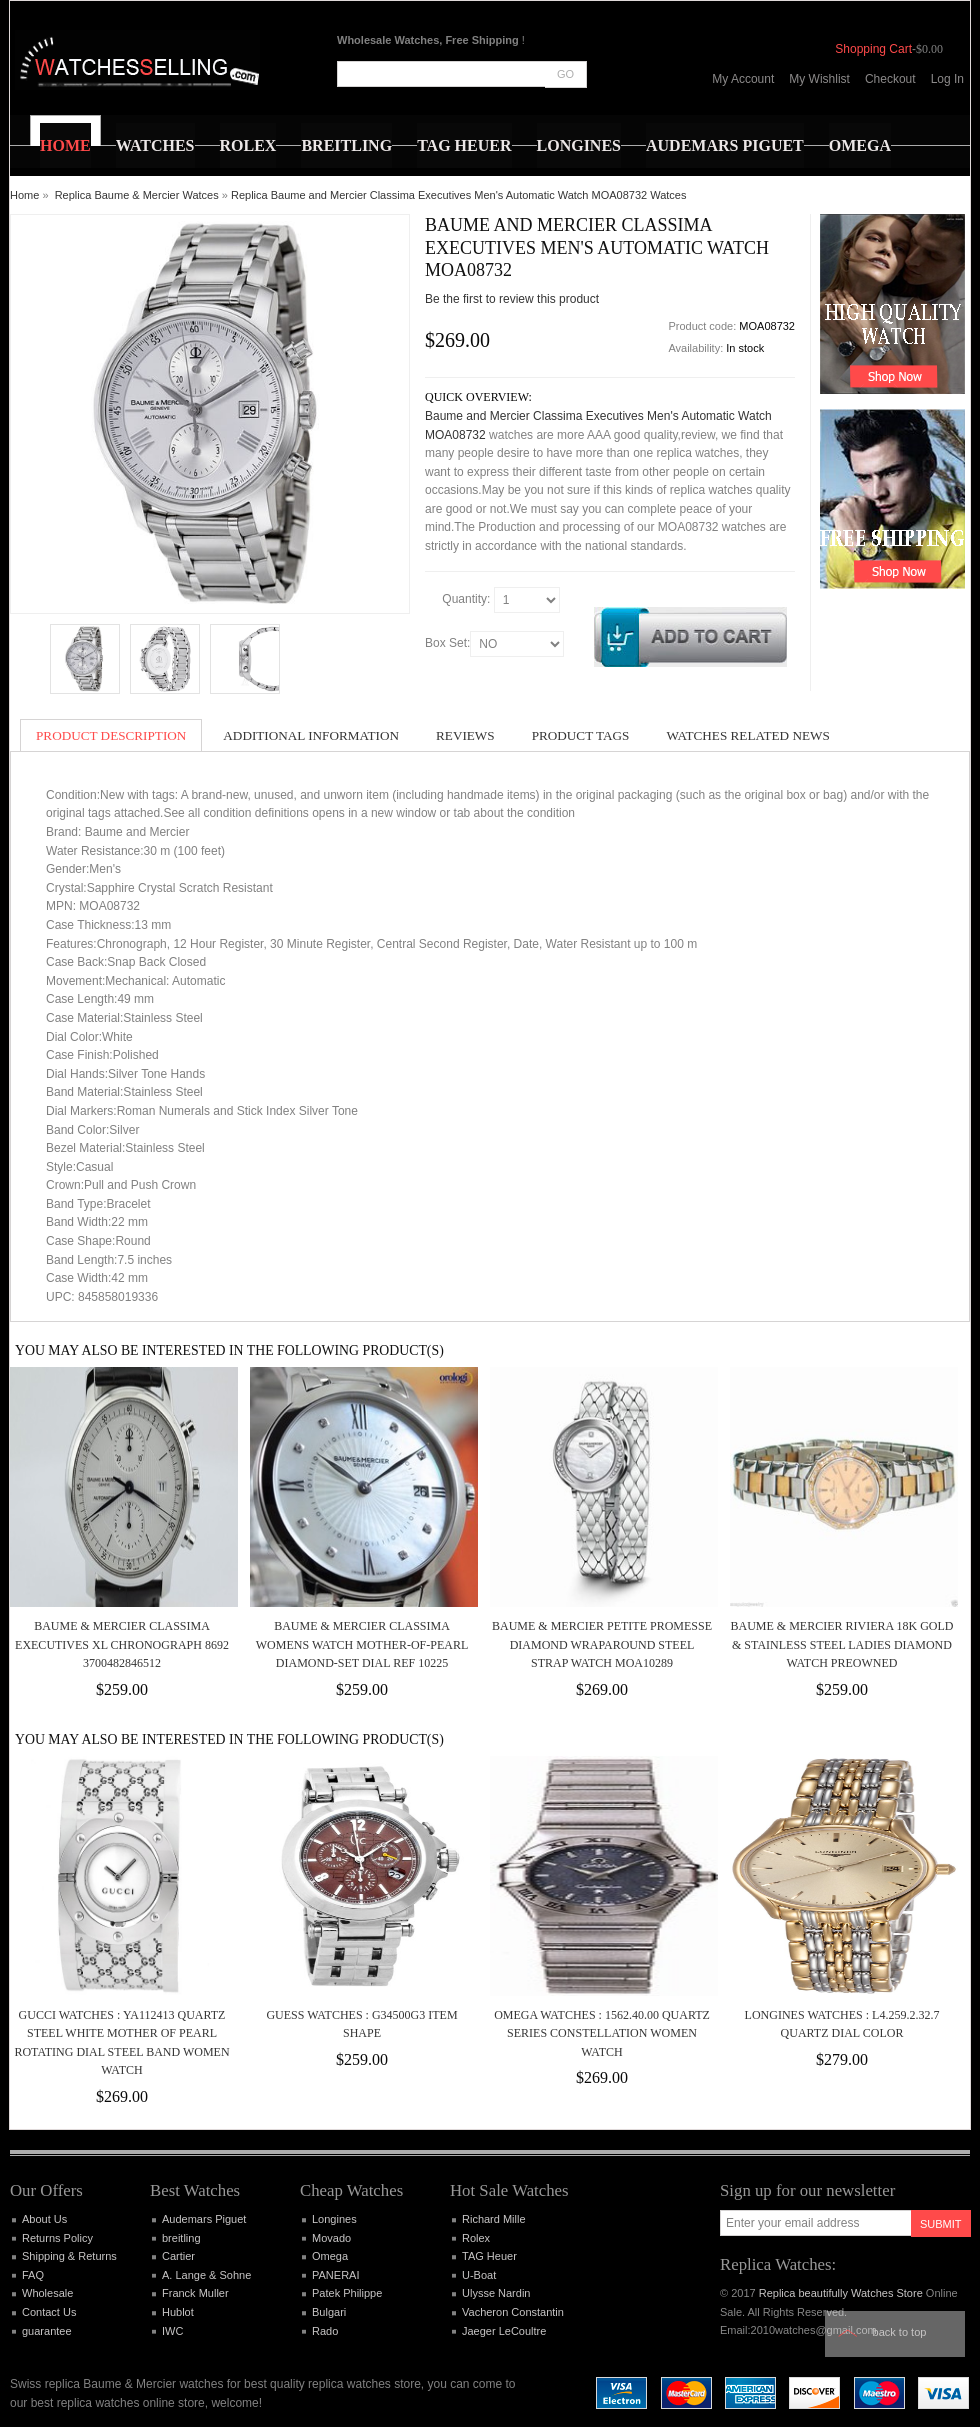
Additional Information (311, 735)
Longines (334, 2219)
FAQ (33, 2275)
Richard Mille (494, 2219)
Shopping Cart (873, 49)
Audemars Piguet (204, 2219)
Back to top (900, 2332)
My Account (743, 79)
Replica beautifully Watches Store (841, 2293)
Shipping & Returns (69, 2256)
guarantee (47, 2331)
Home (24, 195)
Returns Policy (57, 2238)
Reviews (465, 735)
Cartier (178, 2256)
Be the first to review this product (512, 299)
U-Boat (479, 2275)
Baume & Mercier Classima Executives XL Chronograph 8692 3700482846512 (122, 1644)
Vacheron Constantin (513, 2312)
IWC (172, 2331)
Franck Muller (195, 2293)
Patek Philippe (347, 2293)
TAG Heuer (489, 2256)
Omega (330, 2256)
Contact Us (49, 2312)
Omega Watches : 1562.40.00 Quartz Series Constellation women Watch (602, 2033)
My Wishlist (819, 79)
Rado (325, 2331)
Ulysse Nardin (496, 2293)
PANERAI (335, 2275)
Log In (947, 79)
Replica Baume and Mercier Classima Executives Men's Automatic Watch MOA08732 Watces (459, 195)
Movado (331, 2238)
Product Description (111, 735)
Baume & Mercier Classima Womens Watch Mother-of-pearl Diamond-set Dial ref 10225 (362, 1644)
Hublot (178, 2312)
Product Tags (581, 735)
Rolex (476, 2238)
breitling (181, 2238)
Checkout (890, 79)
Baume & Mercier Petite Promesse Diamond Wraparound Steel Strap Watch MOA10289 (602, 1644)
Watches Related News (747, 735)
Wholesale (47, 2293)
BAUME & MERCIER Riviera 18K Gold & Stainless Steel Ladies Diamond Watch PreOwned (841, 1644)
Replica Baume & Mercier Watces (137, 195)
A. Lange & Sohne (206, 2275)
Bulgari (329, 2312)
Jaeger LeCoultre (504, 2331)
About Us (44, 2219)
